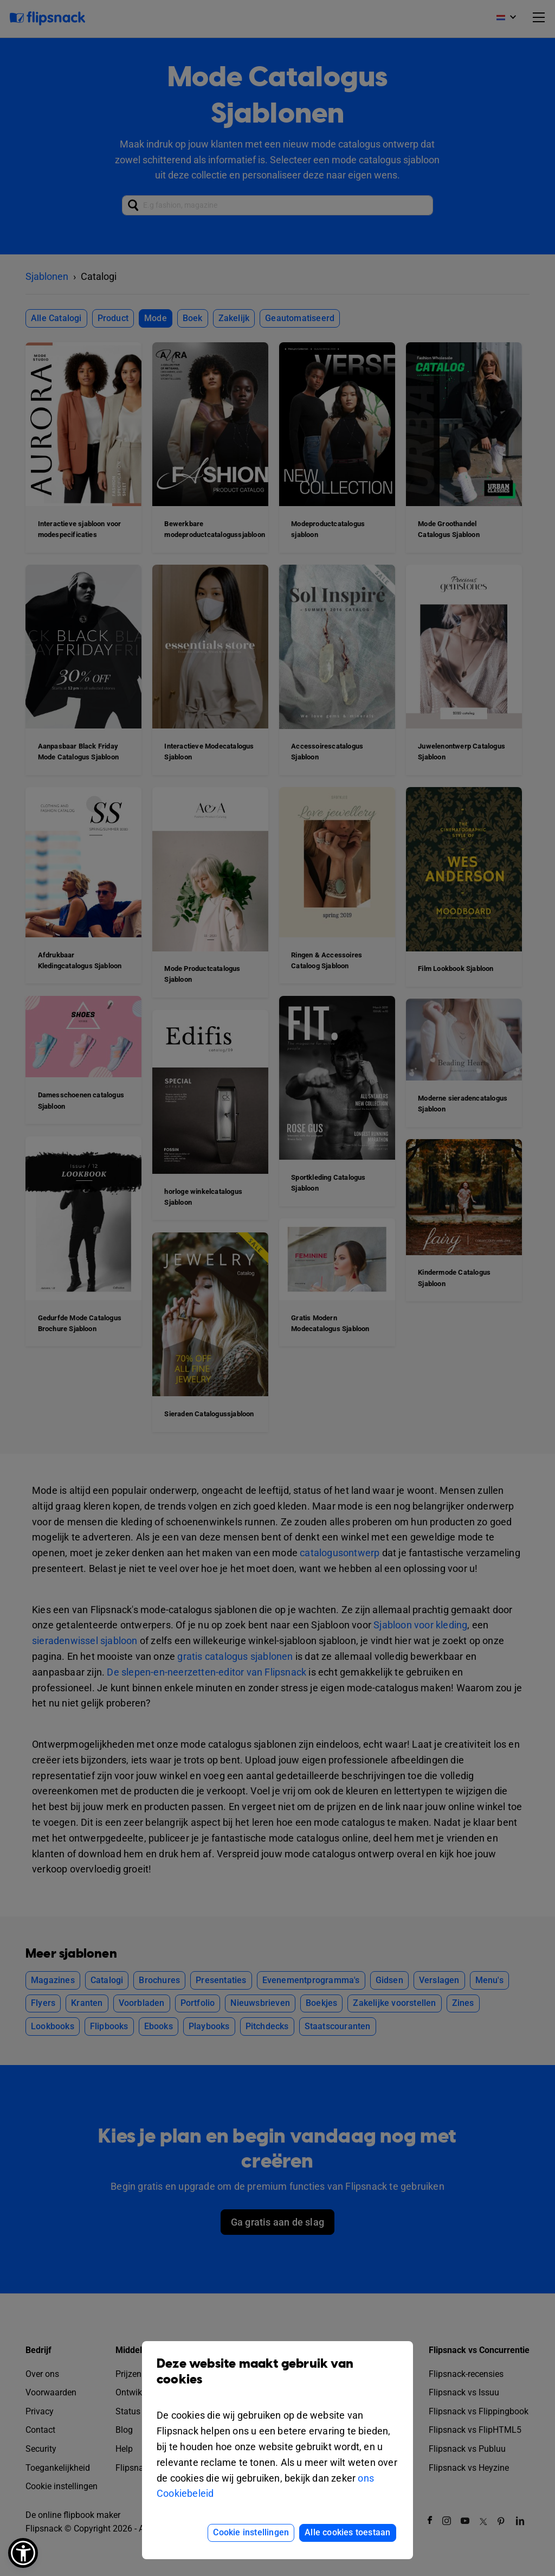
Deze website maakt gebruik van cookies (277, 2380)
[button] (23, 2553)
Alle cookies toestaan (347, 2532)
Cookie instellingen (251, 2532)
